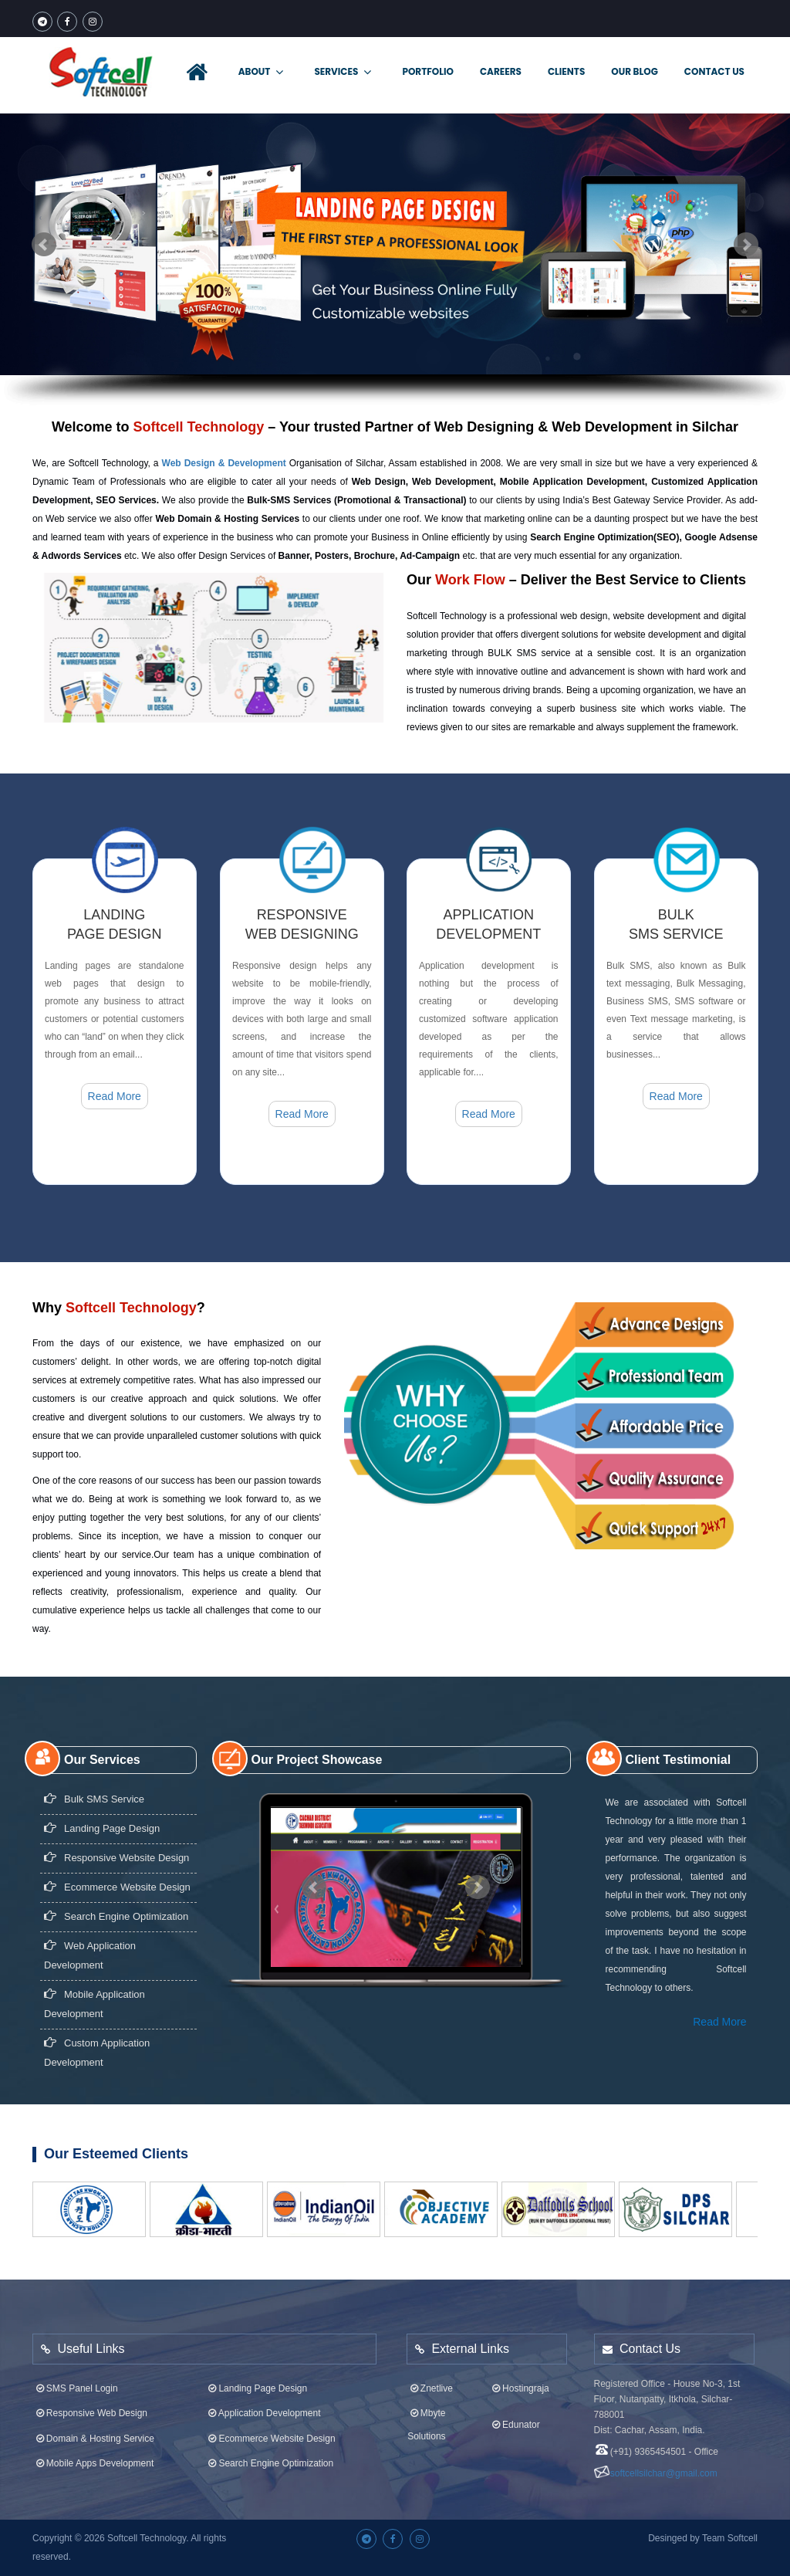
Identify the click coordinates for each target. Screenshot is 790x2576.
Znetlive (430, 2373)
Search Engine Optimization (116, 1902)
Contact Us (714, 71)
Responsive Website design (116, 1844)
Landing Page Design (256, 2373)
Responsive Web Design (90, 2399)
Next (746, 244)
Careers (501, 71)
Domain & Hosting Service (93, 2424)
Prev (44, 244)
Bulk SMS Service (94, 1785)
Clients (566, 71)
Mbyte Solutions (426, 2411)
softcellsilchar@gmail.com (663, 2458)
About (261, 72)
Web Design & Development (224, 463)
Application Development (263, 2399)
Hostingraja (519, 2373)
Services (342, 72)
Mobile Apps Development (93, 2449)
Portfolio (428, 71)
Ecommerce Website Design (117, 1873)
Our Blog (634, 71)
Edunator (514, 2410)
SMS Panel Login (75, 2373)
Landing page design (102, 1814)
